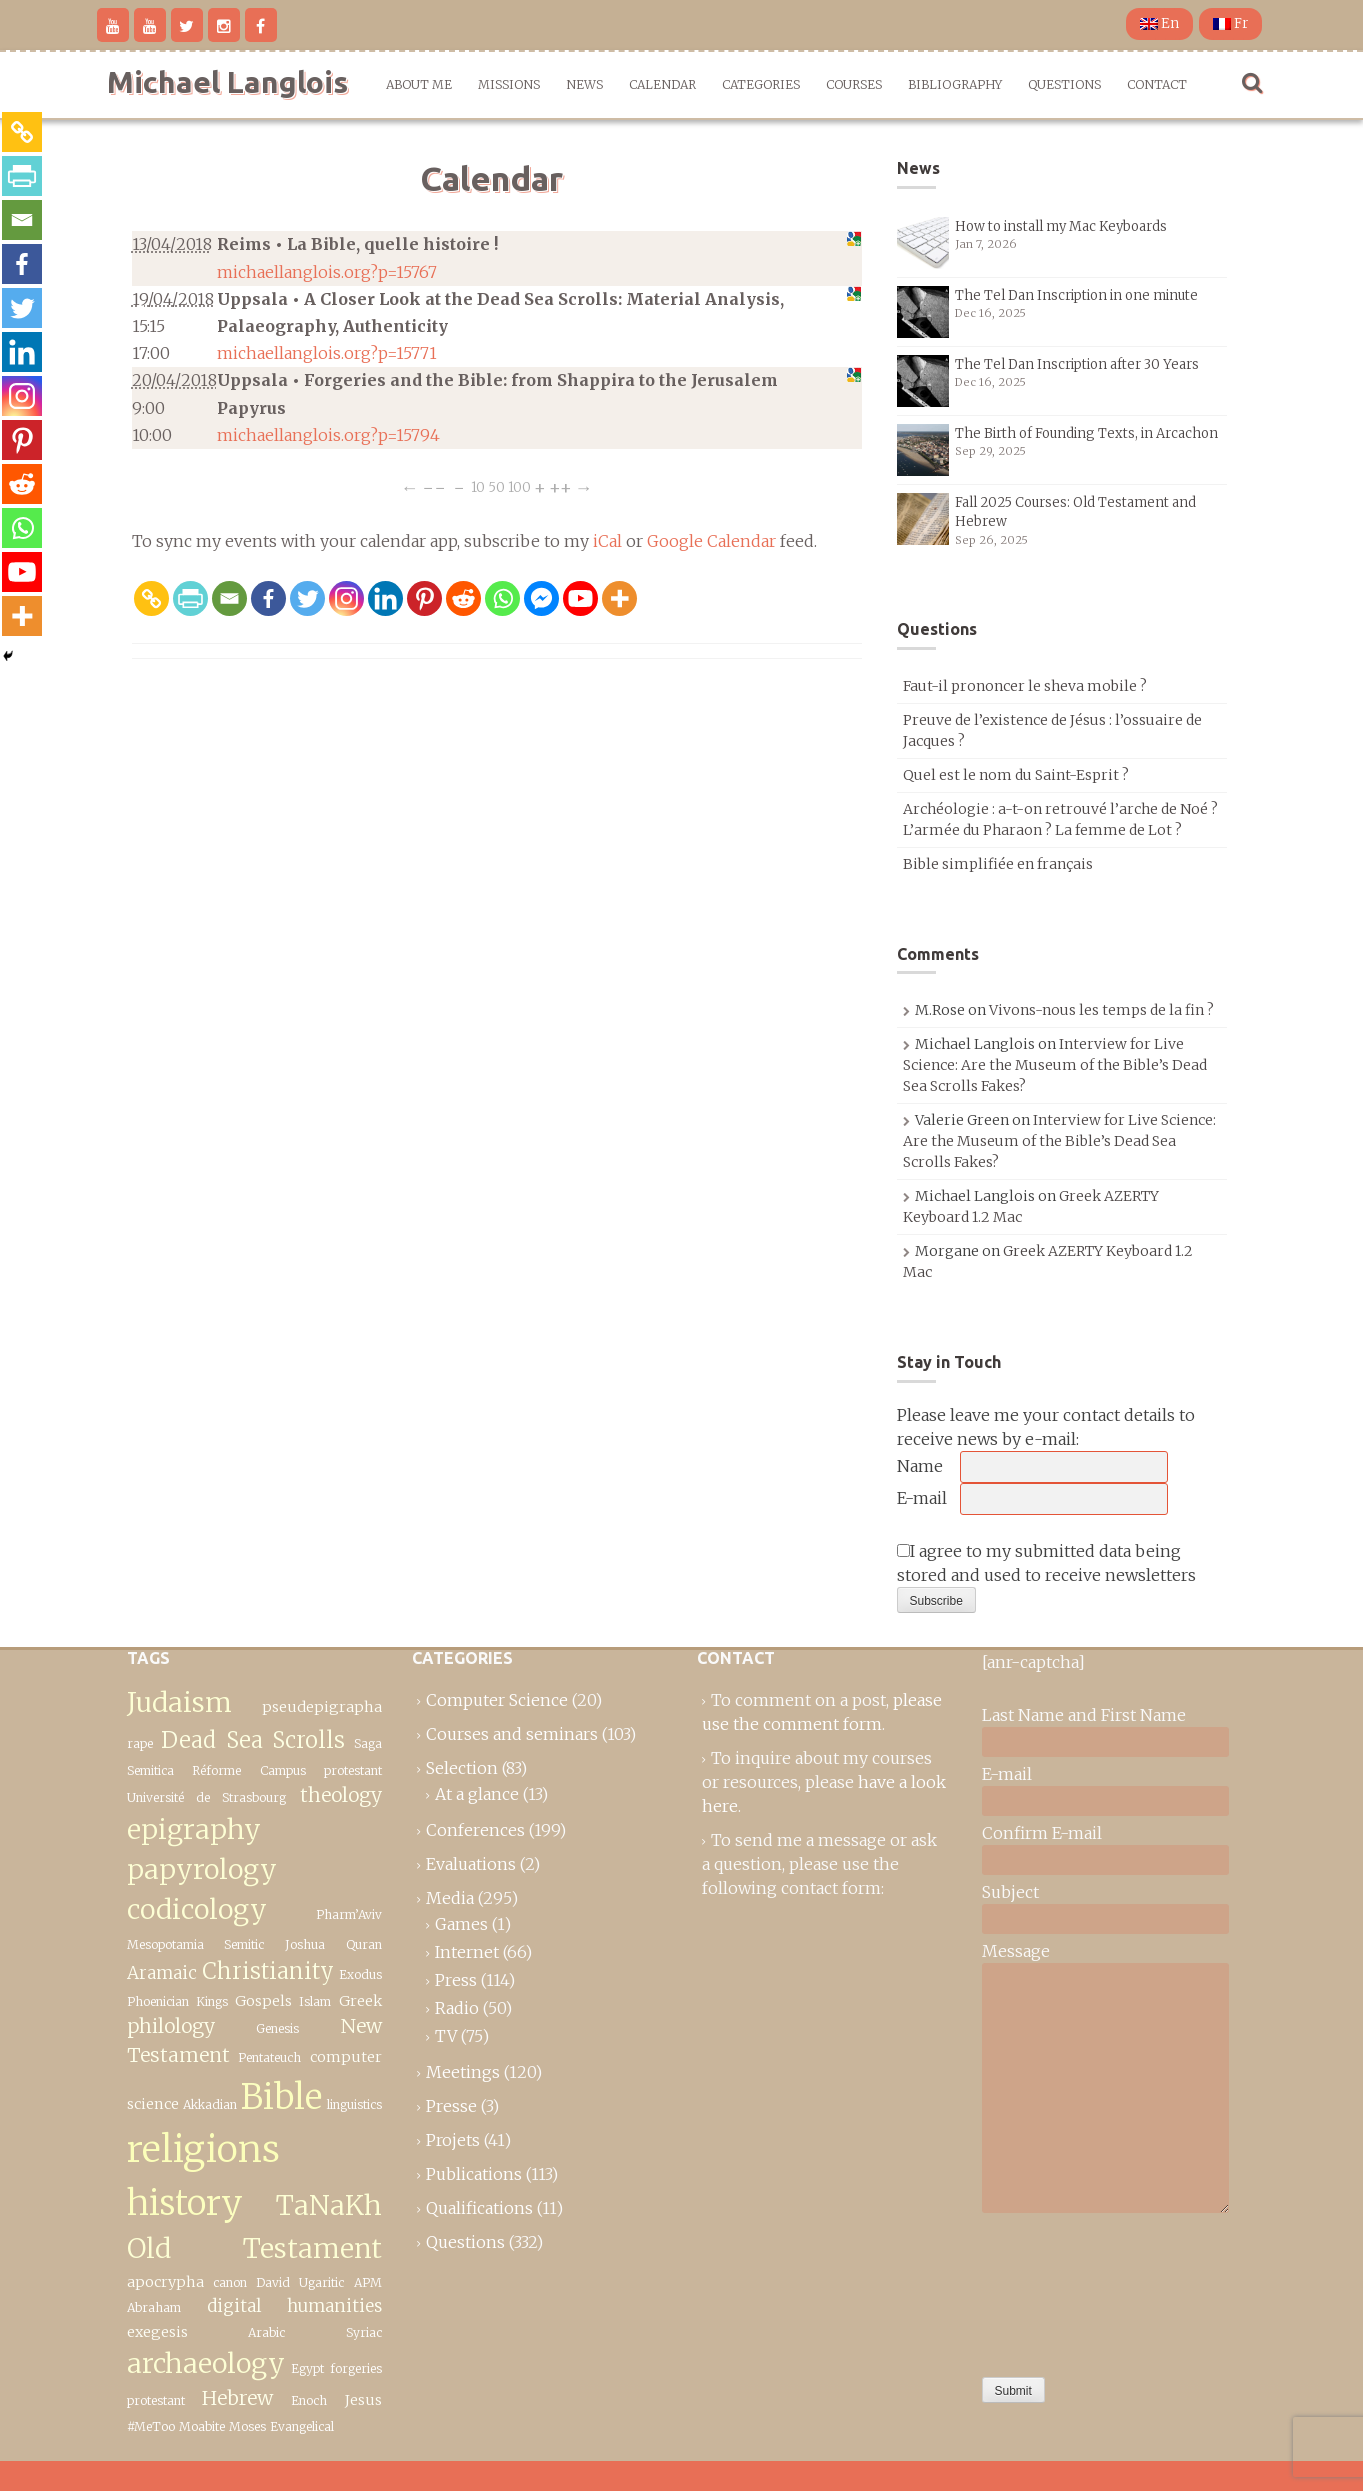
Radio (457, 2008)
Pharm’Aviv (349, 1914)
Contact (1157, 84)
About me (419, 84)
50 (496, 487)
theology (341, 1795)
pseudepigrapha (322, 1707)
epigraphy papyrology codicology (202, 1870)
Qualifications (479, 2208)
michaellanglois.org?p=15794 (328, 435)
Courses (854, 84)
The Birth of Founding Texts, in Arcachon (1086, 433)
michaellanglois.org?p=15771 (327, 353)
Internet (467, 1952)
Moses (247, 2426)
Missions (509, 84)
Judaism (179, 1702)
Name (920, 1466)
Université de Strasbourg (207, 1797)
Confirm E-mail (1042, 1833)
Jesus (363, 2400)
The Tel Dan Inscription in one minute (1076, 295)
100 (519, 487)
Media (450, 1898)
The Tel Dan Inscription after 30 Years (1077, 364)
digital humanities (294, 2306)
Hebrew (237, 2398)
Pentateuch (269, 2057)
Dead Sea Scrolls (253, 1740)
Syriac (364, 2332)
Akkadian (210, 2104)
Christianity (268, 1971)
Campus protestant (321, 1770)
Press (456, 1980)
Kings (212, 2001)
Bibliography (955, 84)
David (273, 2282)
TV (446, 2036)
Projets (453, 2140)
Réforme (216, 1770)
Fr (1230, 23)
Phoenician (158, 2001)
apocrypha (165, 2282)
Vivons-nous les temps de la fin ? (1101, 1010)
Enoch (309, 2400)
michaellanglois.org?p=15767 (327, 272)
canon (230, 2282)
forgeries (356, 2368)
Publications (474, 2174)
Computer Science (497, 1700)
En (1159, 23)
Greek (360, 2001)
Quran (364, 1944)
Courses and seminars (512, 1734)
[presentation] (1064, 2290)
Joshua (305, 1944)
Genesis (277, 2028)
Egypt (307, 2368)
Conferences (475, 1830)
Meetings (463, 2072)
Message (1016, 1951)
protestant (156, 2400)
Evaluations (471, 1864)
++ (560, 487)
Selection (462, 1768)
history (185, 2202)
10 (478, 487)
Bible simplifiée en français (998, 864)
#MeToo (151, 2426)
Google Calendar (711, 541)
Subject (1010, 1892)
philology (171, 2026)
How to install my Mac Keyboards (1061, 226)
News (584, 84)
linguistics (354, 2104)
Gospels (263, 2001)
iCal (607, 541)
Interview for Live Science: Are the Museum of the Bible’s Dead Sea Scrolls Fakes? (1055, 1065)
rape (140, 1743)
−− (434, 487)
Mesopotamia (165, 1944)
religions (203, 2149)
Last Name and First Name (1084, 1715)
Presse (451, 2106)
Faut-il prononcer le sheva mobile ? (1025, 686)
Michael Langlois (227, 82)
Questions (1064, 84)
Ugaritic (321, 2282)
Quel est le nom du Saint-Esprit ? (1016, 775)
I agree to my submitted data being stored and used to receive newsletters (1046, 1563)
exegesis (157, 2332)
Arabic (266, 2332)
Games (461, 1924)
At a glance (477, 1794)
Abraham (154, 2307)
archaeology (206, 2363)
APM (368, 2282)
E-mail (922, 1498)
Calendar (662, 84)
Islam (315, 2001)
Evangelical (302, 2426)
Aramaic (162, 1973)
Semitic (244, 1944)
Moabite (202, 2426)
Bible (281, 2096)
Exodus (360, 1974)
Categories (761, 84)
